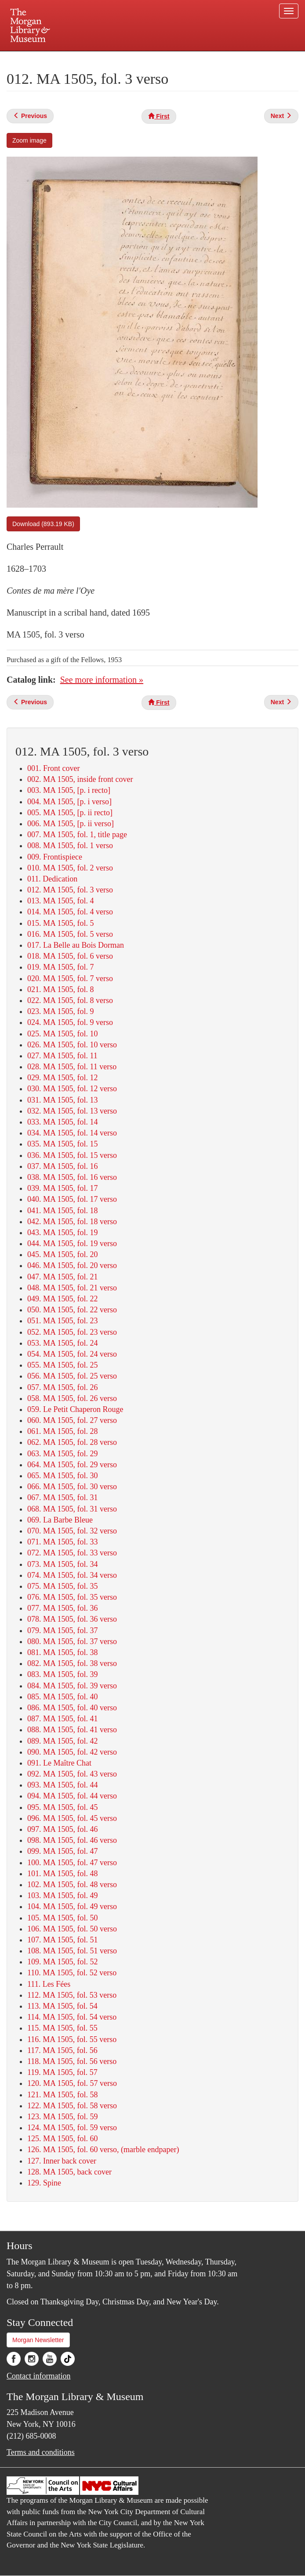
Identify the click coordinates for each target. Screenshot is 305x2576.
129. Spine (44, 2182)
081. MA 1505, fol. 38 (62, 1652)
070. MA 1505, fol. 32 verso (72, 1530)
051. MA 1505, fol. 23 (62, 1320)
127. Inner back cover (61, 2161)
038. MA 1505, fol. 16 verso (72, 1177)
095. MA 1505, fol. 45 (62, 1807)
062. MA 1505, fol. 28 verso (72, 1442)
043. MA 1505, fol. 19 (62, 1232)
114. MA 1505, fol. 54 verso (71, 2017)
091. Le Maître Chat (59, 1763)
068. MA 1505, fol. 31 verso (72, 1509)
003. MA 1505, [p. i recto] (68, 790)
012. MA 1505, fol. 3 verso (70, 889)
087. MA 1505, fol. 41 (62, 1718)
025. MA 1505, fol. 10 (62, 1033)
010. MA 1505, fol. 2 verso (70, 867)
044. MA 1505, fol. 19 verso (72, 1243)
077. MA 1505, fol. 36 (62, 1608)
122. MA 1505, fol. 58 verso (72, 2105)
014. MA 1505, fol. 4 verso (70, 911)
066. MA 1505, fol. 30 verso (72, 1486)
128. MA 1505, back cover (69, 2172)
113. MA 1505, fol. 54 (62, 2006)
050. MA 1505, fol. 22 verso (72, 1309)
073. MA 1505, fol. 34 (62, 1564)
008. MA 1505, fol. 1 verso (70, 845)
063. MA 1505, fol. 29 (62, 1453)
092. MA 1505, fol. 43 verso (72, 1774)
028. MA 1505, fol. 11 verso (71, 1066)
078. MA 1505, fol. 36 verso (72, 1619)
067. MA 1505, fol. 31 (62, 1497)
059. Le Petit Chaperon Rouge (75, 1409)
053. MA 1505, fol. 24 (62, 1343)
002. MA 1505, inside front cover (80, 779)
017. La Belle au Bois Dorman (75, 945)
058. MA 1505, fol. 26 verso (72, 1398)
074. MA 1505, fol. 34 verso (72, 1575)
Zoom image (29, 140)
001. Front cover (53, 768)
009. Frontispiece (54, 857)
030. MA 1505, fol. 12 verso (72, 1088)
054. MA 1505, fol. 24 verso (72, 1354)
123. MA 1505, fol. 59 (62, 2116)
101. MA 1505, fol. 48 (62, 1873)
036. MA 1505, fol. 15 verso (72, 1155)
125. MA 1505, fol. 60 (62, 2138)
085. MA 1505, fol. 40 (62, 1696)
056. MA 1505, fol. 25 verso (72, 1376)
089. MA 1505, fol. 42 (62, 1741)
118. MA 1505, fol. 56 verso (71, 2061)
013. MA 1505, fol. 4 (60, 900)
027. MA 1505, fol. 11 (62, 1055)
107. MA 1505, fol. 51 (62, 1939)
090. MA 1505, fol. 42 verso (72, 1752)
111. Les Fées (48, 1984)
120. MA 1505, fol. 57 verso (72, 2083)
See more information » (101, 679)
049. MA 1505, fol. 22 (62, 1298)
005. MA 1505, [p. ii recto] (70, 812)
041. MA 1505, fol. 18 (62, 1210)
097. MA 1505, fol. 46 (62, 1829)
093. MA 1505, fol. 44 (62, 1785)
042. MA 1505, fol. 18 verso (72, 1221)
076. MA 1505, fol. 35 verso (72, 1597)
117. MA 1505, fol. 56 (62, 2050)
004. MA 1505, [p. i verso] (69, 801)
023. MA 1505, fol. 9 (60, 1011)
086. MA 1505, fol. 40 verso (72, 1707)
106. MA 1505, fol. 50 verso (72, 1928)
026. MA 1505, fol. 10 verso (72, 1044)
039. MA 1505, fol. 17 (62, 1188)
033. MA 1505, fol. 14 (62, 1122)
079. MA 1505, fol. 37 (62, 1630)
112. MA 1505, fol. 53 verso (71, 1995)
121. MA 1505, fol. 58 (62, 2094)
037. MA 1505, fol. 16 (62, 1166)
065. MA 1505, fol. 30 (62, 1475)
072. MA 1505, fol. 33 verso (72, 1552)
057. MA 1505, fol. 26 (62, 1387)
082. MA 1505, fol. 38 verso (72, 1663)
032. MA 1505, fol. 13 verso (72, 1111)
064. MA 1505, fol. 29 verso (72, 1464)
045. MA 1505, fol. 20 (62, 1254)
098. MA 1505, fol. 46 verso (72, 1840)
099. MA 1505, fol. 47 (62, 1851)
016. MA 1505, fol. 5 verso (70, 934)
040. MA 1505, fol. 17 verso (72, 1199)
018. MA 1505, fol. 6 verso (70, 956)
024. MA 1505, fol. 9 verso (70, 1022)
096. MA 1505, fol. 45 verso (72, 1818)
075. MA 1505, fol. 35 (62, 1586)
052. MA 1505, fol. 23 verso (72, 1332)
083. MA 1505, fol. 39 (62, 1674)
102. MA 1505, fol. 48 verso (72, 1884)
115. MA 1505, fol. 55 (62, 2028)
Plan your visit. (48, 59)
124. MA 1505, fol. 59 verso (72, 2127)
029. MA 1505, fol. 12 (62, 1077)
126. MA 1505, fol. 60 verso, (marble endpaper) (103, 2149)
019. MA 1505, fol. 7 (60, 967)
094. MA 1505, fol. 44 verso (72, 1795)
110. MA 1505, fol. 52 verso (71, 1972)
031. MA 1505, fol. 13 (62, 1100)
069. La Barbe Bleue (60, 1520)
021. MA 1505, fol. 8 (60, 989)
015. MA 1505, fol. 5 (60, 923)
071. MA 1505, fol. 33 (62, 1541)
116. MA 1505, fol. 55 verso (71, 2039)
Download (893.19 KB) (43, 523)
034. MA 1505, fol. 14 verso (72, 1133)
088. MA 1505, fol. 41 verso (72, 1729)
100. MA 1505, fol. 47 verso (72, 1862)
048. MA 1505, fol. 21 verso (72, 1287)
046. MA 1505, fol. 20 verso (72, 1265)
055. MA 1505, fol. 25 (62, 1365)
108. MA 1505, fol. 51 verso (72, 1950)
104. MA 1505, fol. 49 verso (72, 1906)
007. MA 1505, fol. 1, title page (77, 834)
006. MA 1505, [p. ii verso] (70, 823)
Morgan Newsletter (38, 2339)
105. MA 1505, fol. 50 (62, 1917)
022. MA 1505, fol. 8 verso (70, 1000)
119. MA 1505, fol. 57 (62, 2072)
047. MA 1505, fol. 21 (62, 1276)
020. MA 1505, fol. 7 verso (70, 978)
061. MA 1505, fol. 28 (62, 1431)
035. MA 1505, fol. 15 (62, 1143)
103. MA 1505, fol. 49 (62, 1895)
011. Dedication (52, 878)
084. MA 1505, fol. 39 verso (72, 1685)
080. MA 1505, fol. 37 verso (72, 1641)
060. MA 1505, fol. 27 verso (72, 1420)
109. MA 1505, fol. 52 (62, 1961)
